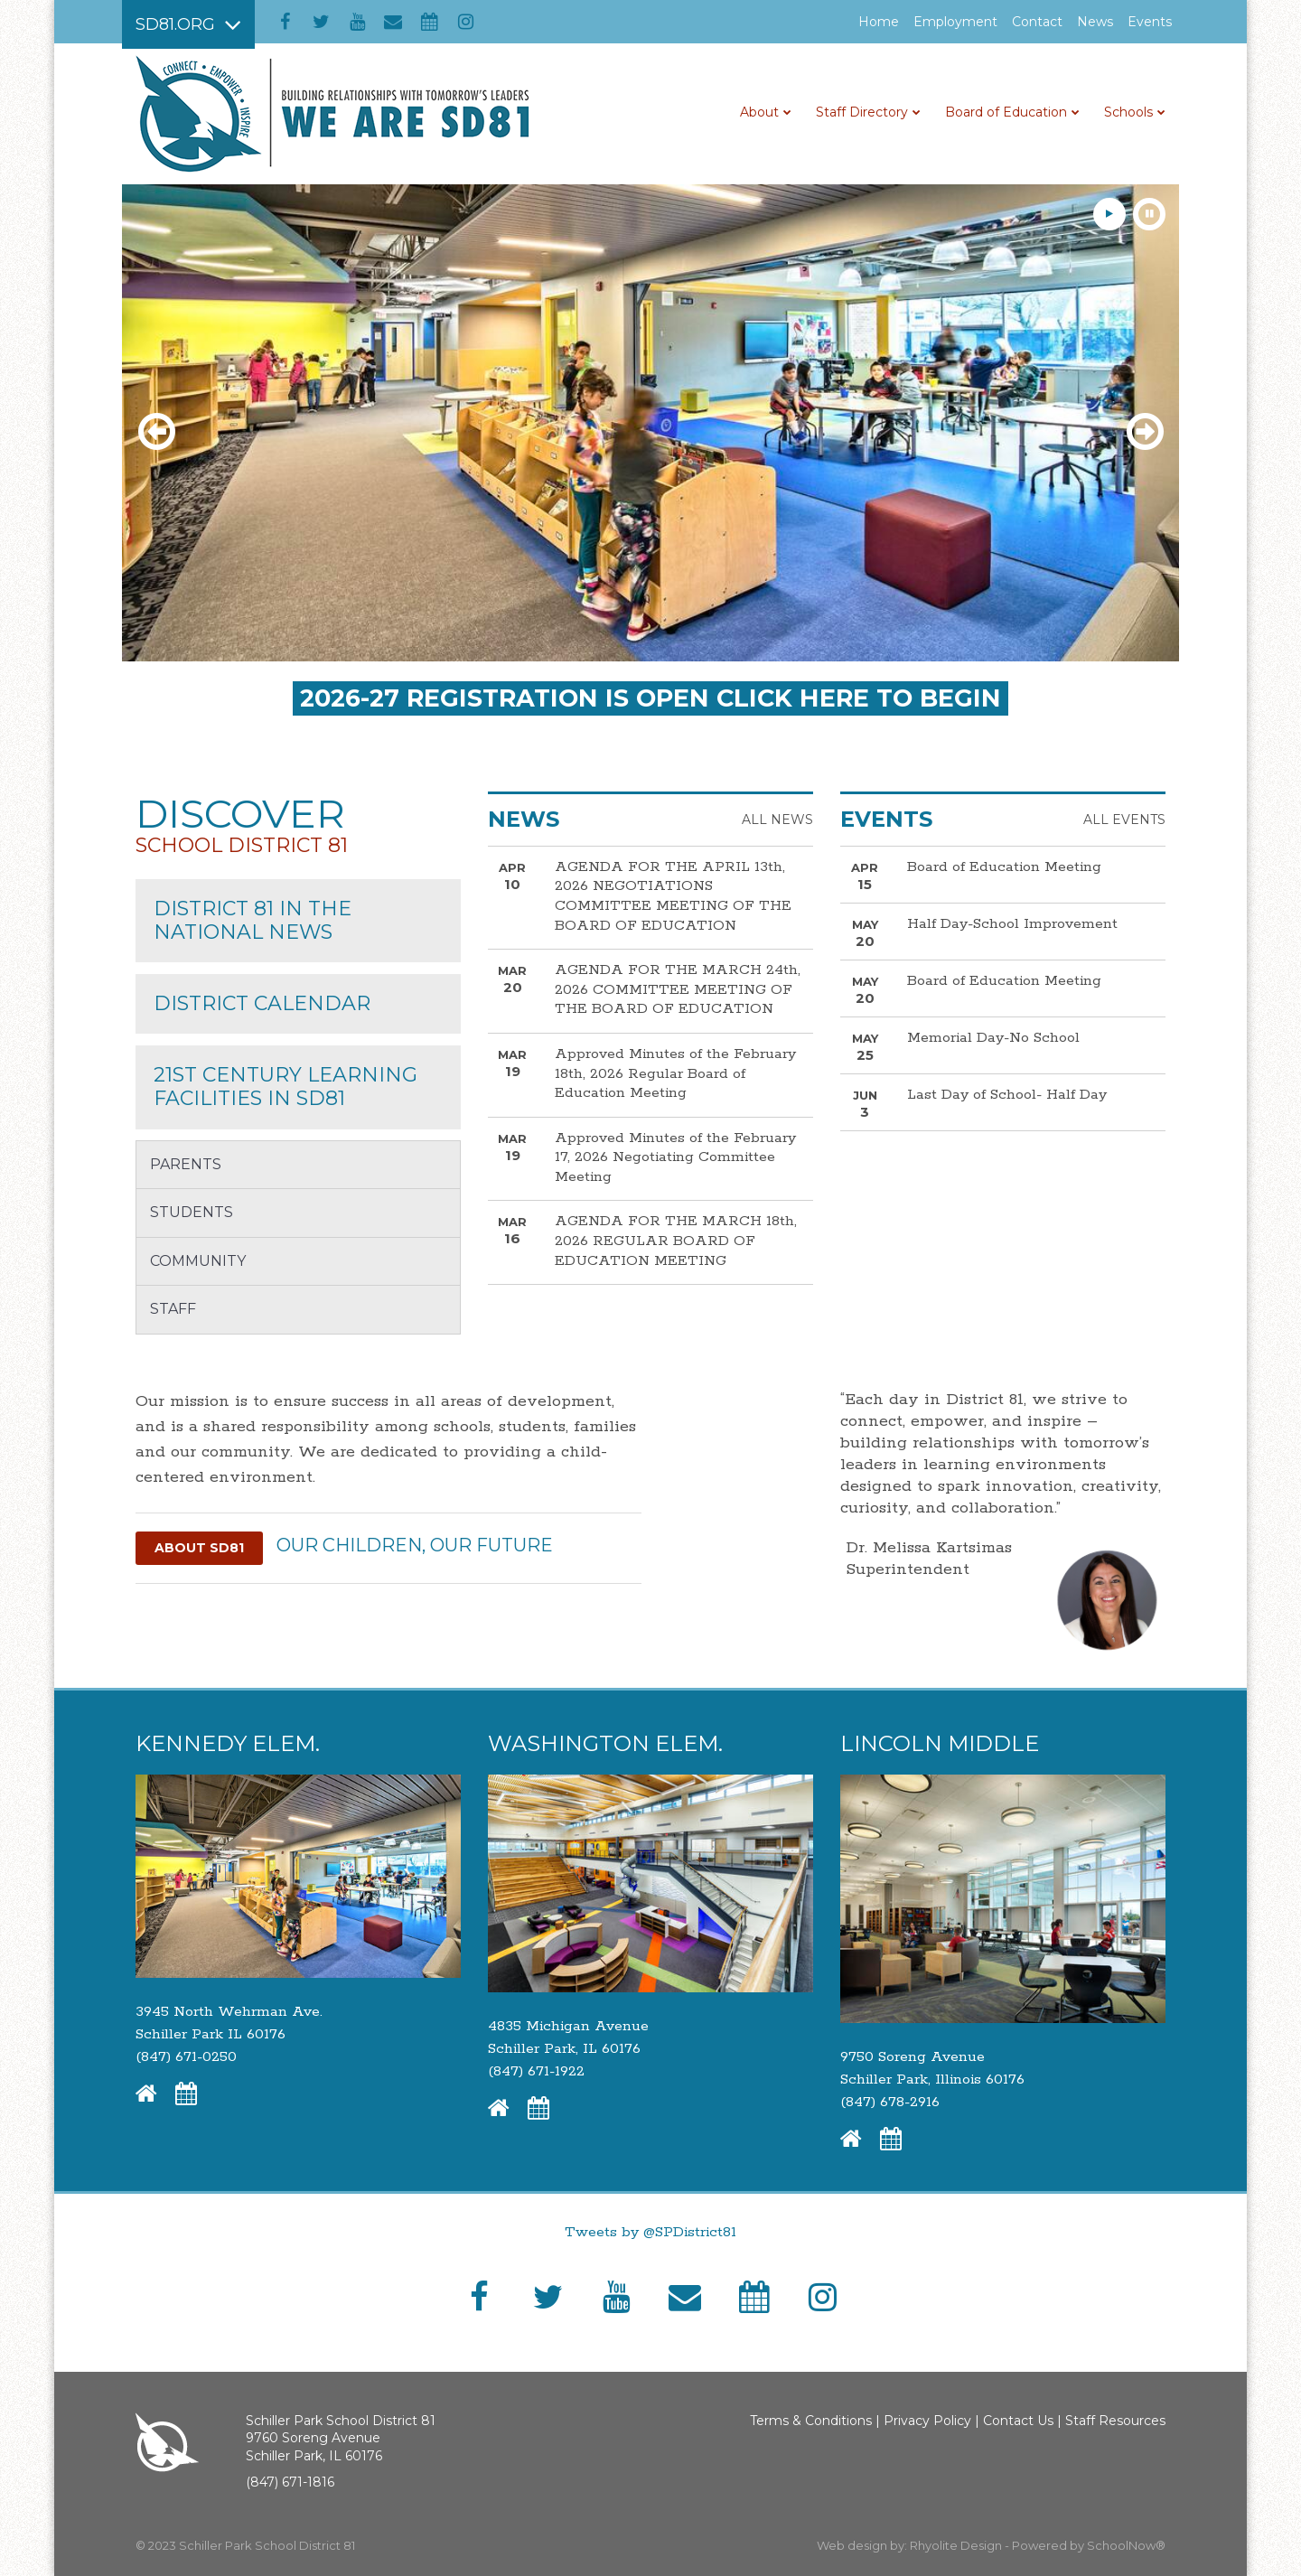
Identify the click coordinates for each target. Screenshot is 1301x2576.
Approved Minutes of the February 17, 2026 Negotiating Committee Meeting (675, 1157)
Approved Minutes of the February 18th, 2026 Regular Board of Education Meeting (675, 1073)
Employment (959, 21)
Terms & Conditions (811, 2420)
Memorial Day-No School (993, 1037)
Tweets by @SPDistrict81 (650, 2232)
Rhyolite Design (957, 2545)
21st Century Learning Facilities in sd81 (285, 1086)
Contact (1037, 22)
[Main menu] (188, 24)
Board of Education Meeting (1004, 866)
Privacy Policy (927, 2420)
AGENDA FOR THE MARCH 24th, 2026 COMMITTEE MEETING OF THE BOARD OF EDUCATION (677, 989)
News (1095, 22)
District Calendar (262, 1003)
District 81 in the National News (252, 920)
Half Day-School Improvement (1012, 923)
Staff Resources (1115, 2420)
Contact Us (1018, 2420)
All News (777, 819)
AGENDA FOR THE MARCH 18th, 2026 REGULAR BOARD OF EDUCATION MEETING (676, 1240)
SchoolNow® (1126, 2545)
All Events (1124, 819)
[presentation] (158, 432)
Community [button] (198, 1260)
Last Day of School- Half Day (1007, 1094)
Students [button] (191, 1212)
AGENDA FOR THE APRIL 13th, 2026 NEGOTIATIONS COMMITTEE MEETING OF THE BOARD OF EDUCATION (673, 896)
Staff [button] (173, 1308)
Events (1150, 22)
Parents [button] (185, 1164)
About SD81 (199, 1548)
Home (878, 22)
